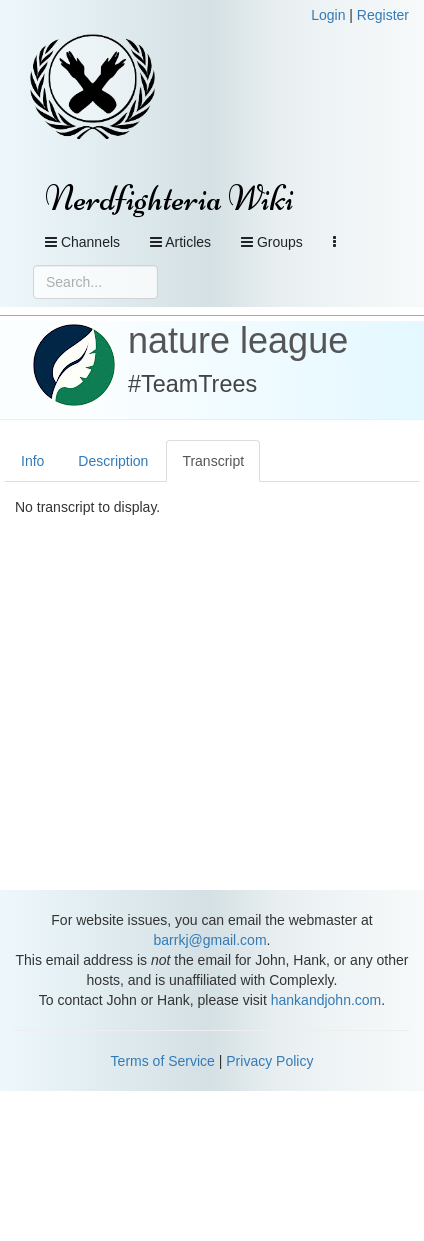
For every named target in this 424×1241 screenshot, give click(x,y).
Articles (180, 242)
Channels (82, 242)
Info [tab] (32, 461)
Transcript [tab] (213, 461)
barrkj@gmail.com (210, 940)
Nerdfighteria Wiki (169, 198)
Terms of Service (163, 1061)
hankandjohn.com (326, 1000)
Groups (272, 242)
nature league (238, 340)
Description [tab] (113, 461)
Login (328, 15)
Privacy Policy (269, 1061)
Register (383, 15)
